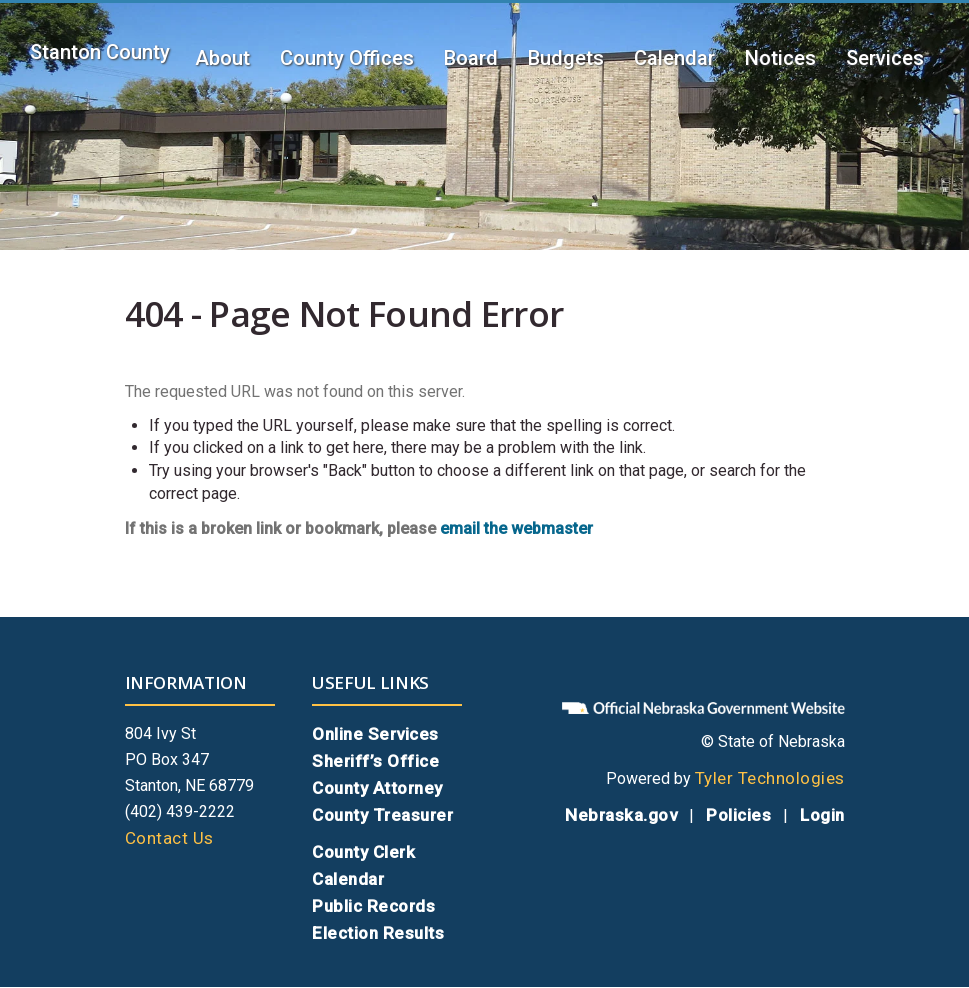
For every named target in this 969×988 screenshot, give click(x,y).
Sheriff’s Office (375, 761)
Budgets (566, 58)
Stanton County (100, 52)
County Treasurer (382, 815)
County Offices (347, 58)
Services (885, 58)
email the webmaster (516, 528)
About (222, 58)
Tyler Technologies (770, 778)
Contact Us (169, 838)
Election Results (378, 933)
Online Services (375, 734)
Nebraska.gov (621, 815)
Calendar (674, 58)
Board (471, 58)
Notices (780, 58)
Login (822, 815)
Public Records (373, 906)
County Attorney (377, 788)
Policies (738, 815)
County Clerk (363, 852)
